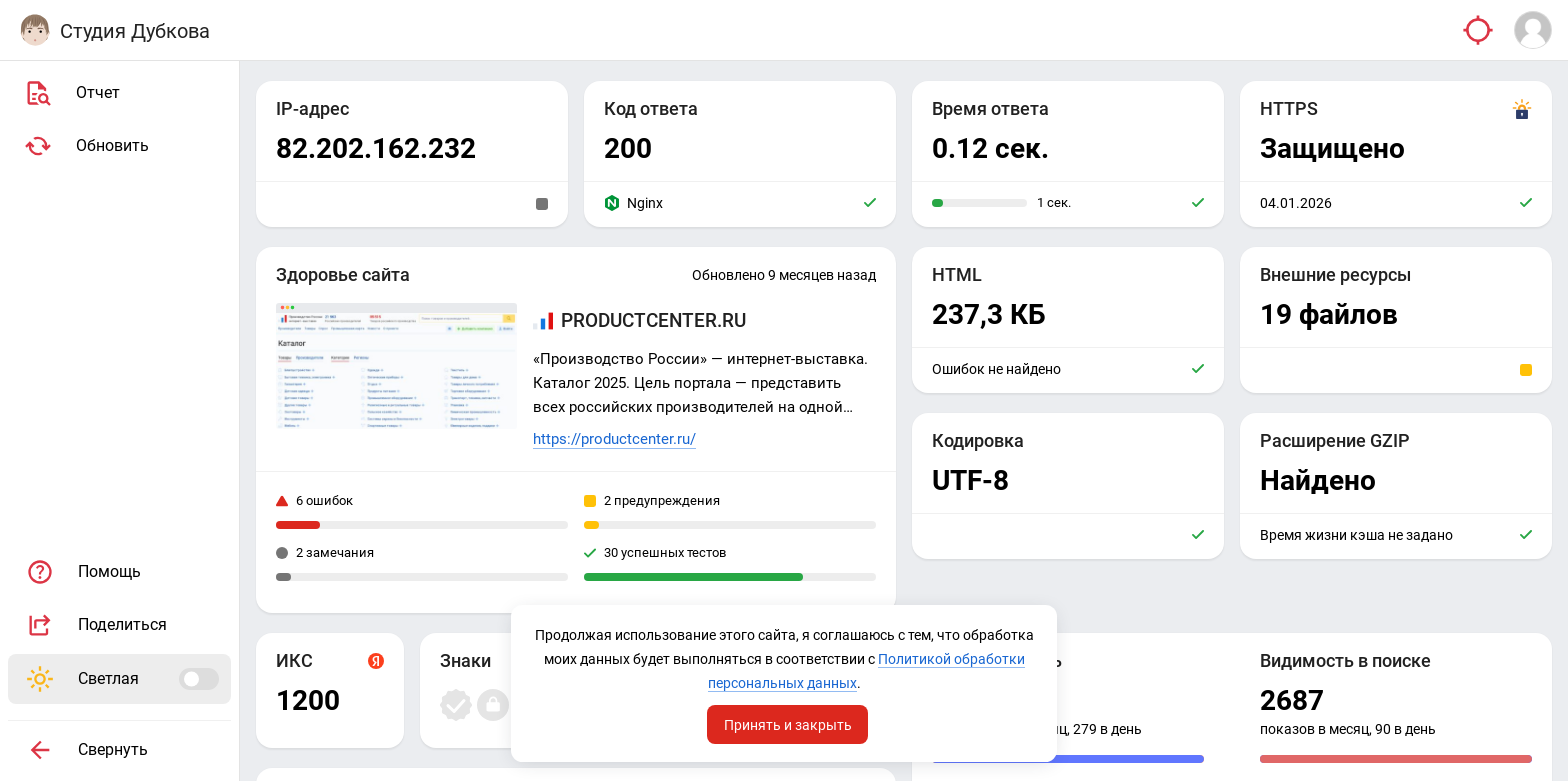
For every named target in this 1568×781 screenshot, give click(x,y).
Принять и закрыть (788, 724)
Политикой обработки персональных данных (782, 683)
